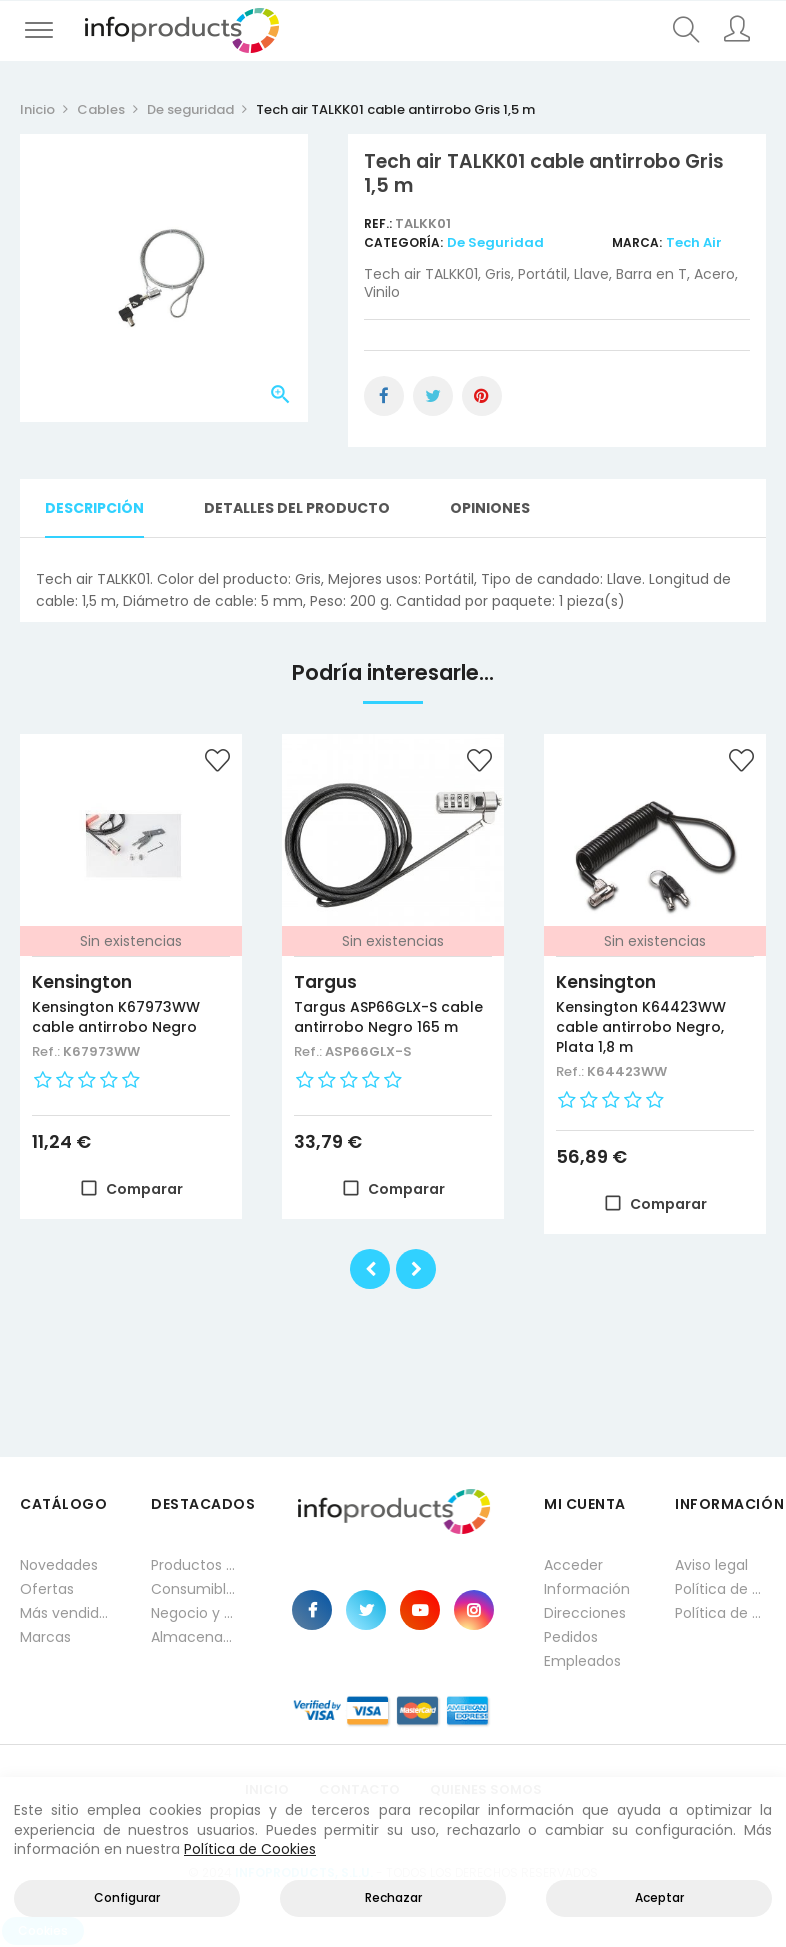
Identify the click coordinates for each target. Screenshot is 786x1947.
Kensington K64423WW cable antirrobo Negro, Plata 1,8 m (641, 1027)
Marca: (637, 242)
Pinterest (482, 396)
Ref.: (379, 223)
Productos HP (196, 1565)
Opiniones (490, 508)
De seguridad (495, 242)
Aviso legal (711, 1565)
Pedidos (571, 1637)
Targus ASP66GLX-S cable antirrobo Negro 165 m (388, 1017)
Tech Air (694, 242)
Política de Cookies (250, 1849)
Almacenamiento (196, 1637)
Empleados (582, 1661)
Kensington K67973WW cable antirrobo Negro (116, 1017)
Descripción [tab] (94, 508)
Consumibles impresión (196, 1589)
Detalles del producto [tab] (297, 508)
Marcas (45, 1637)
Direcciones (585, 1613)
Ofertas (47, 1589)
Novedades (59, 1565)
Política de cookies (720, 1613)
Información (587, 1589)
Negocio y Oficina (196, 1613)
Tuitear (433, 396)
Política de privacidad (720, 1589)
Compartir (384, 396)
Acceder (573, 1565)
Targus (325, 982)
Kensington (82, 982)
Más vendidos (65, 1613)
